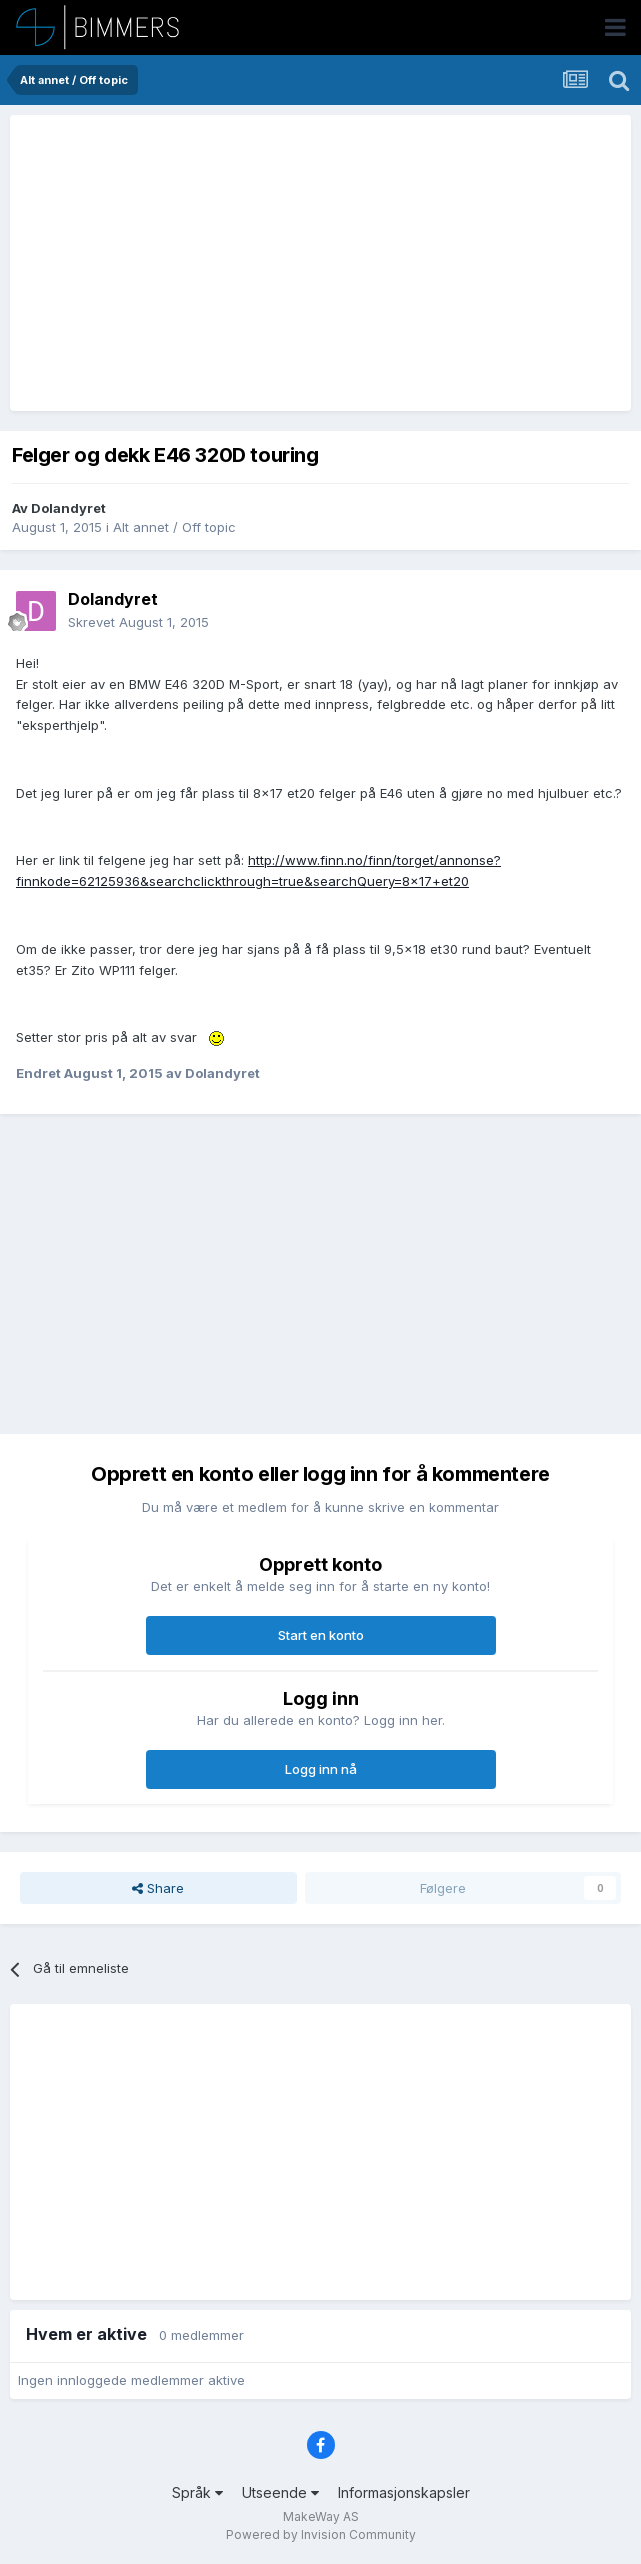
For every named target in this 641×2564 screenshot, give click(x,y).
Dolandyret (68, 508)
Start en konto (321, 1635)
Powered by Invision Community (321, 2534)
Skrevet (138, 622)
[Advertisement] (252, 263)
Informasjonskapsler (404, 2492)
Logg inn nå (321, 1769)
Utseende (280, 2492)
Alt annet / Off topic (174, 527)
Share (158, 1888)
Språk (197, 2492)
